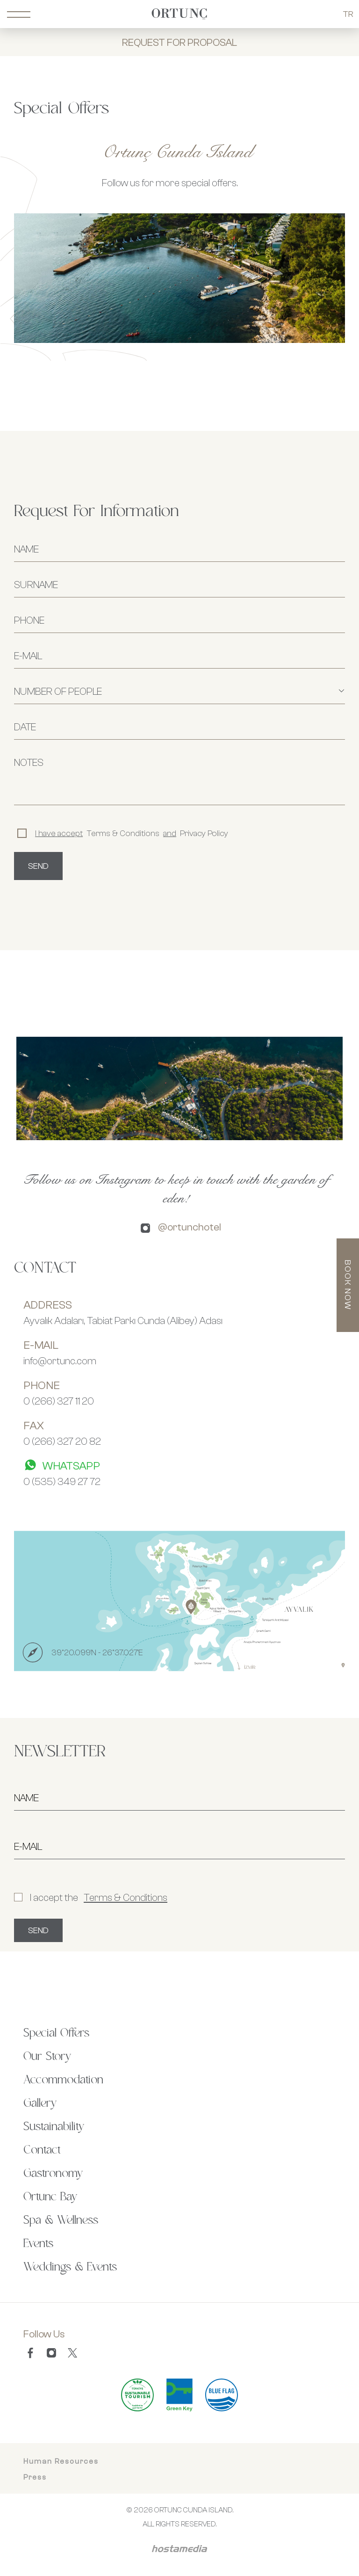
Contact (41, 2150)
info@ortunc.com (59, 1360)
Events (38, 2244)
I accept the (90, 1897)
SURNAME (36, 584)
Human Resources (61, 2461)
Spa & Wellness (60, 2220)
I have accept (59, 833)
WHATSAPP (61, 1465)
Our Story (47, 2057)
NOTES (28, 762)
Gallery (40, 2103)
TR (348, 14)
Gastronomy (53, 2174)
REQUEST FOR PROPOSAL (179, 42)
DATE (25, 726)
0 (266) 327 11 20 (58, 1400)
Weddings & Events (70, 2267)
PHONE (29, 620)
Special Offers (56, 2033)
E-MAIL (28, 655)
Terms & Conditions (125, 1897)
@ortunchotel (189, 1226)
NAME (26, 549)
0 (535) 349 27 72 (62, 1481)
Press (35, 2477)
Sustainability (53, 2127)
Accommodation (63, 2080)
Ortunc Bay (50, 2197)
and (169, 833)
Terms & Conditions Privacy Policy (122, 833)
